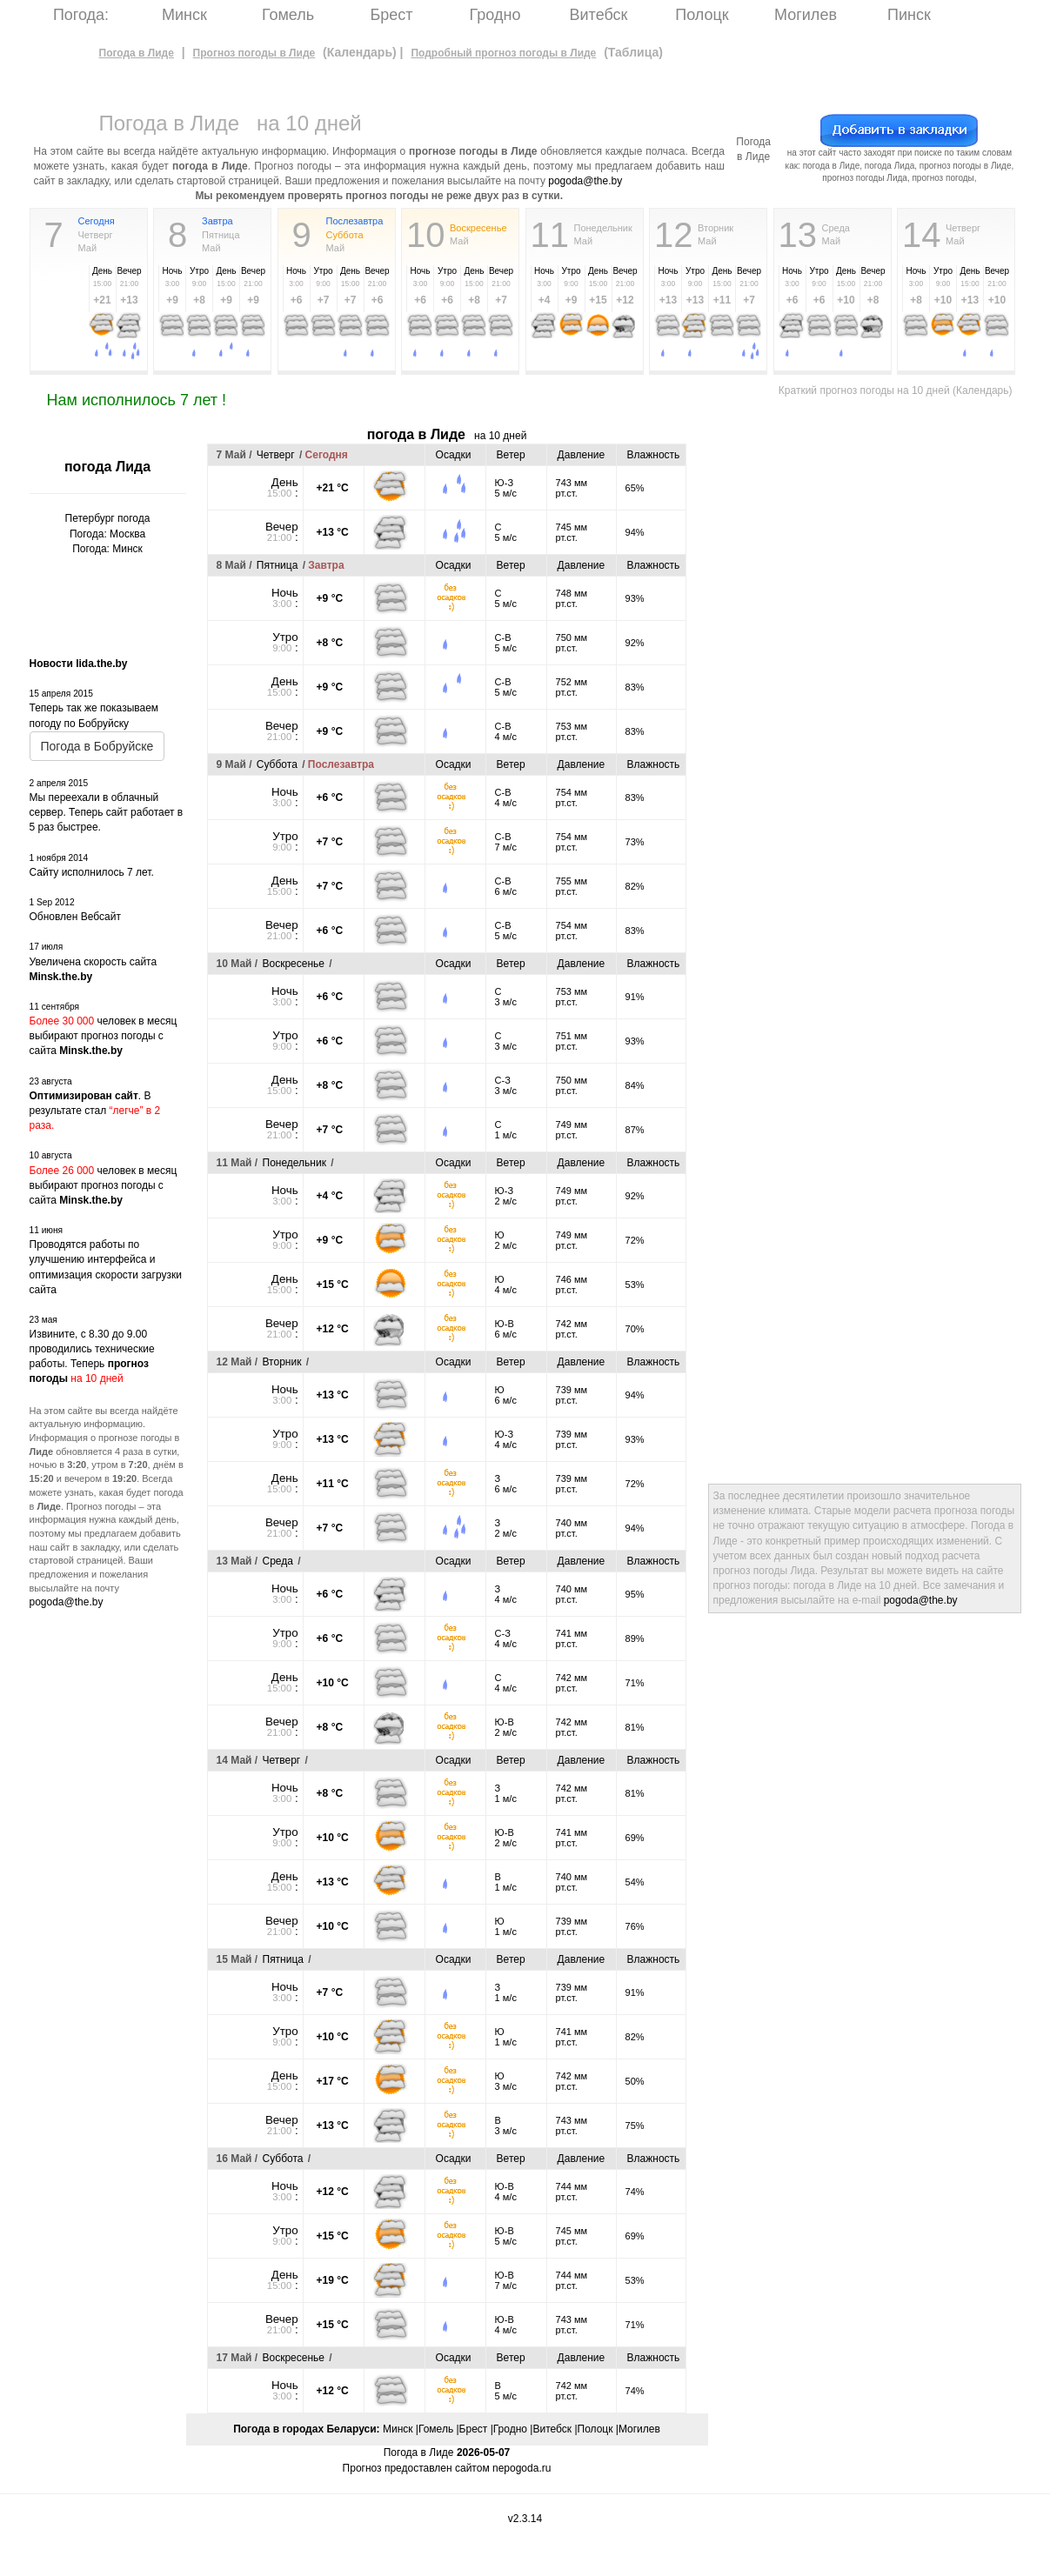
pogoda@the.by (585, 181)
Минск (184, 14)
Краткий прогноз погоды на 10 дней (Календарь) (896, 390)
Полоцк (701, 14)
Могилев (805, 14)
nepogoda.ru (521, 2468)
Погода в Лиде (136, 53)
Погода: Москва (107, 534)
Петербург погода (107, 518)
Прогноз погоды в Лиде (254, 53)
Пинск (909, 14)
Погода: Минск (107, 549)
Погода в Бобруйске (97, 746)
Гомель (288, 14)
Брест (391, 14)
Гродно (495, 14)
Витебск (599, 14)
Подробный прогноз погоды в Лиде (503, 53)
